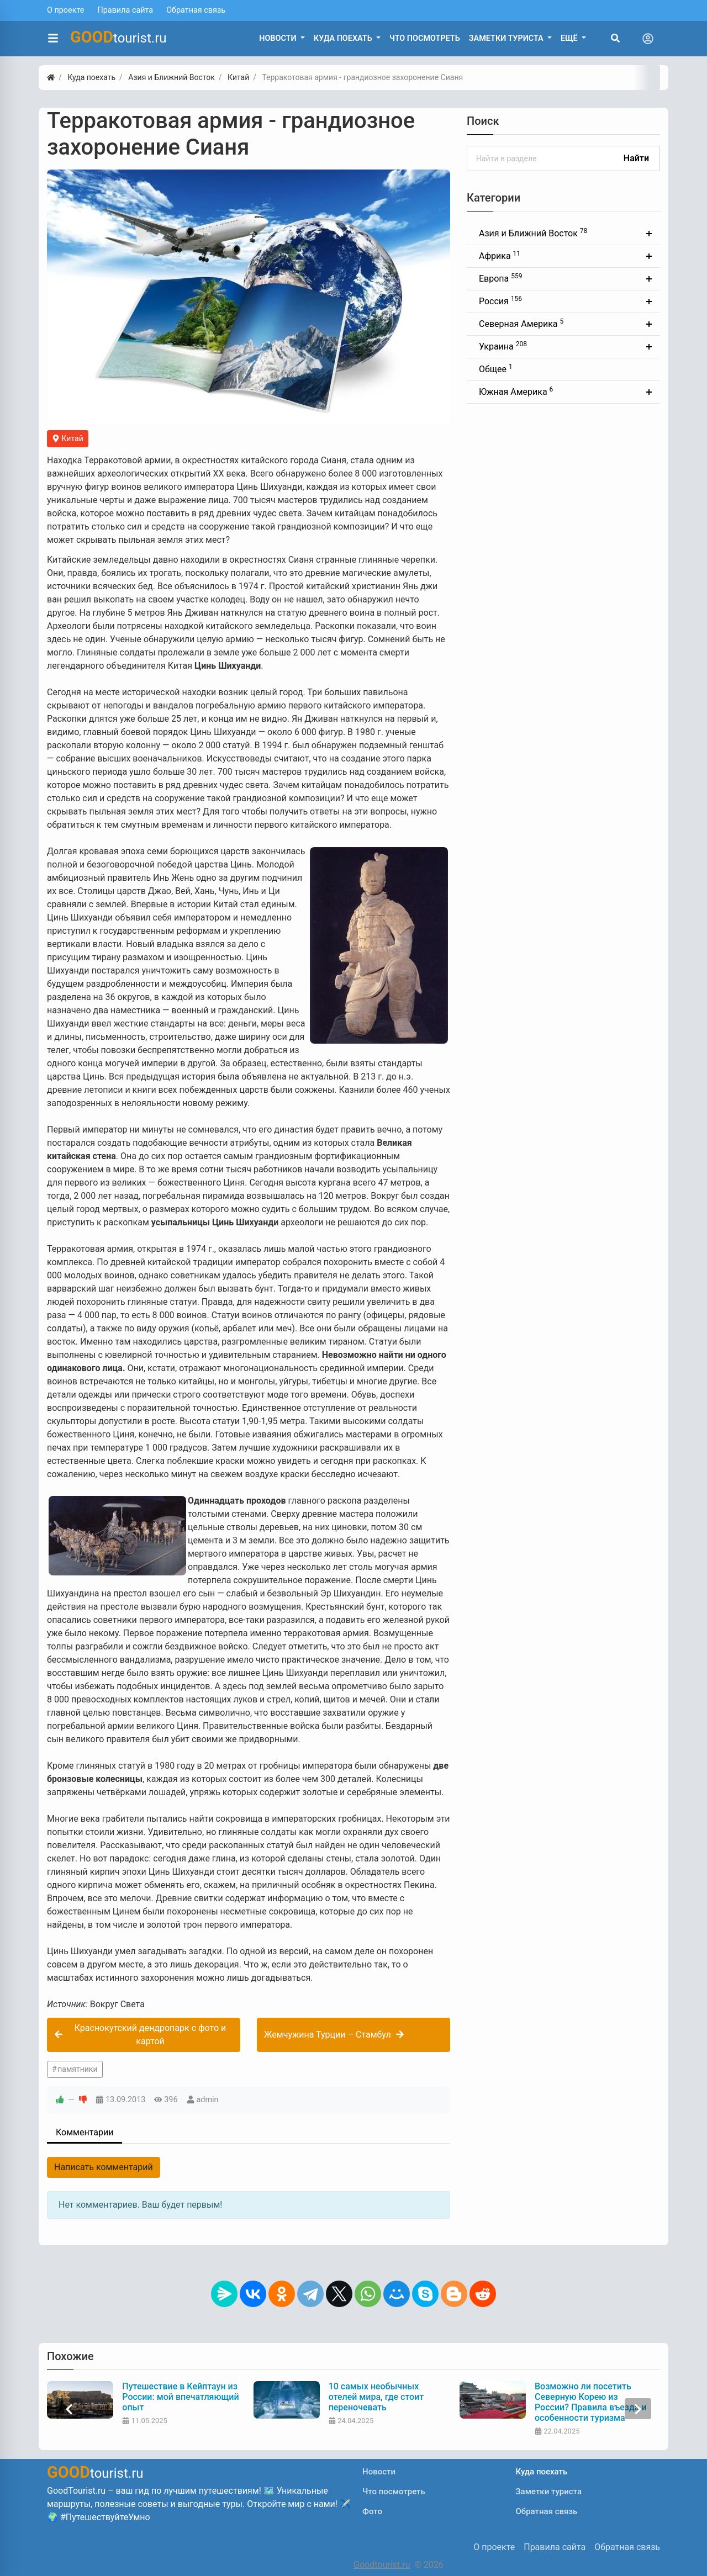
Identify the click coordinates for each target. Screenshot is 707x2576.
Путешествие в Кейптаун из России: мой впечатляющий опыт (181, 2397)
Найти (636, 158)
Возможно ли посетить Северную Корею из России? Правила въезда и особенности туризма (592, 2402)
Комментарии (84, 2132)
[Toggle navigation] (648, 38)
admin (208, 2099)
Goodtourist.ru (382, 2564)
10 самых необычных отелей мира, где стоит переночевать (377, 2397)
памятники (77, 2069)
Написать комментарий (103, 2167)
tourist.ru (118, 37)
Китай (67, 438)
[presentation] (69, 2409)
